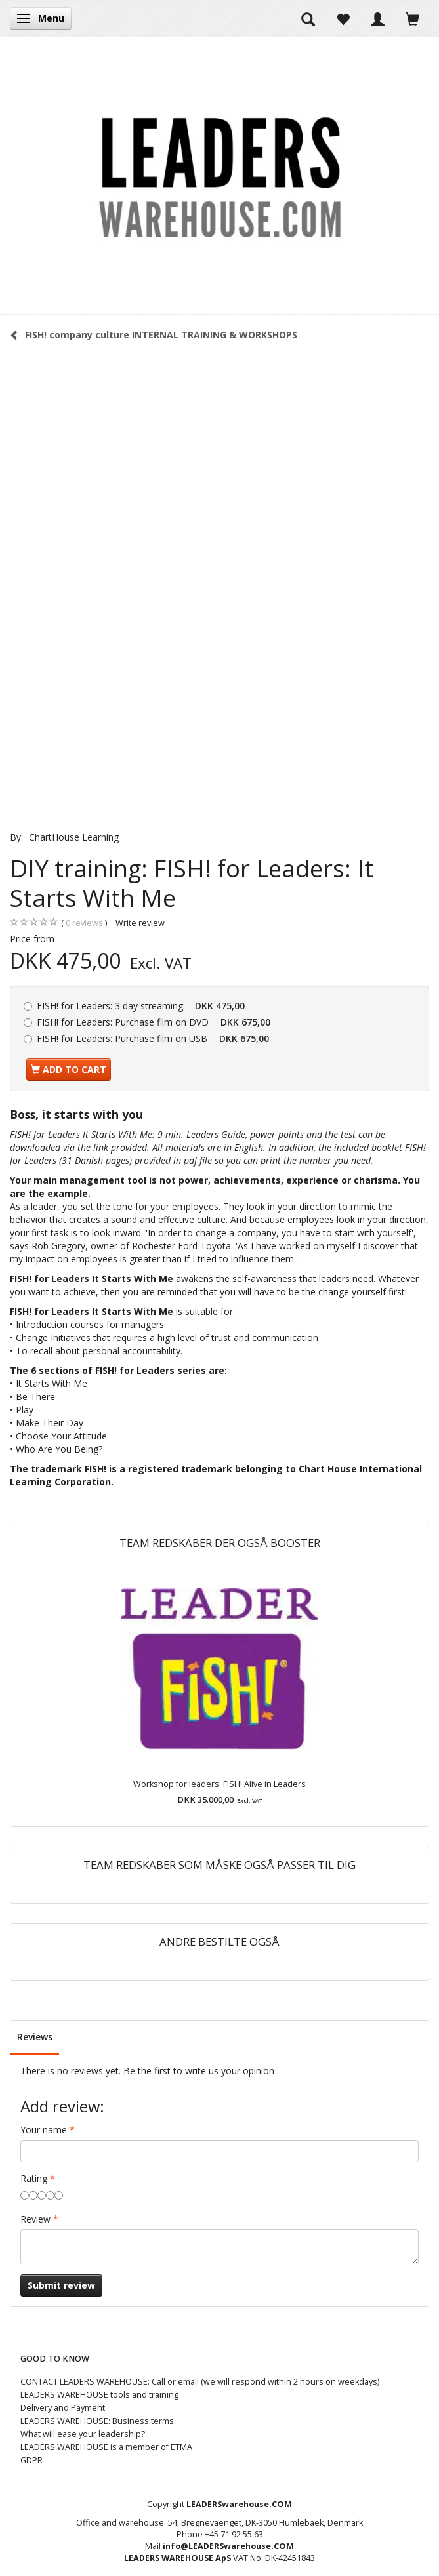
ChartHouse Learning (74, 837)
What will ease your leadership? (82, 2434)
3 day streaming (141, 1005)
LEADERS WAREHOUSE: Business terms (97, 2420)
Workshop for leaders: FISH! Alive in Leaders (219, 1784)
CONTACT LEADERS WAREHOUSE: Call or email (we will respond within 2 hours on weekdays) (199, 2381)
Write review (140, 923)
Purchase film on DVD (153, 1022)
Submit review (61, 2285)
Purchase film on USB (153, 1038)
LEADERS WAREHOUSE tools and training (99, 2394)
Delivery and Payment (62, 2407)
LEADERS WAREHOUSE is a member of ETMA (106, 2447)
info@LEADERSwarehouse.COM (228, 2546)
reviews (84, 923)
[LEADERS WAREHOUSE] (220, 175)
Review (35, 2219)
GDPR (31, 2460)
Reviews (34, 2036)
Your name (43, 2129)
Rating (33, 2178)
